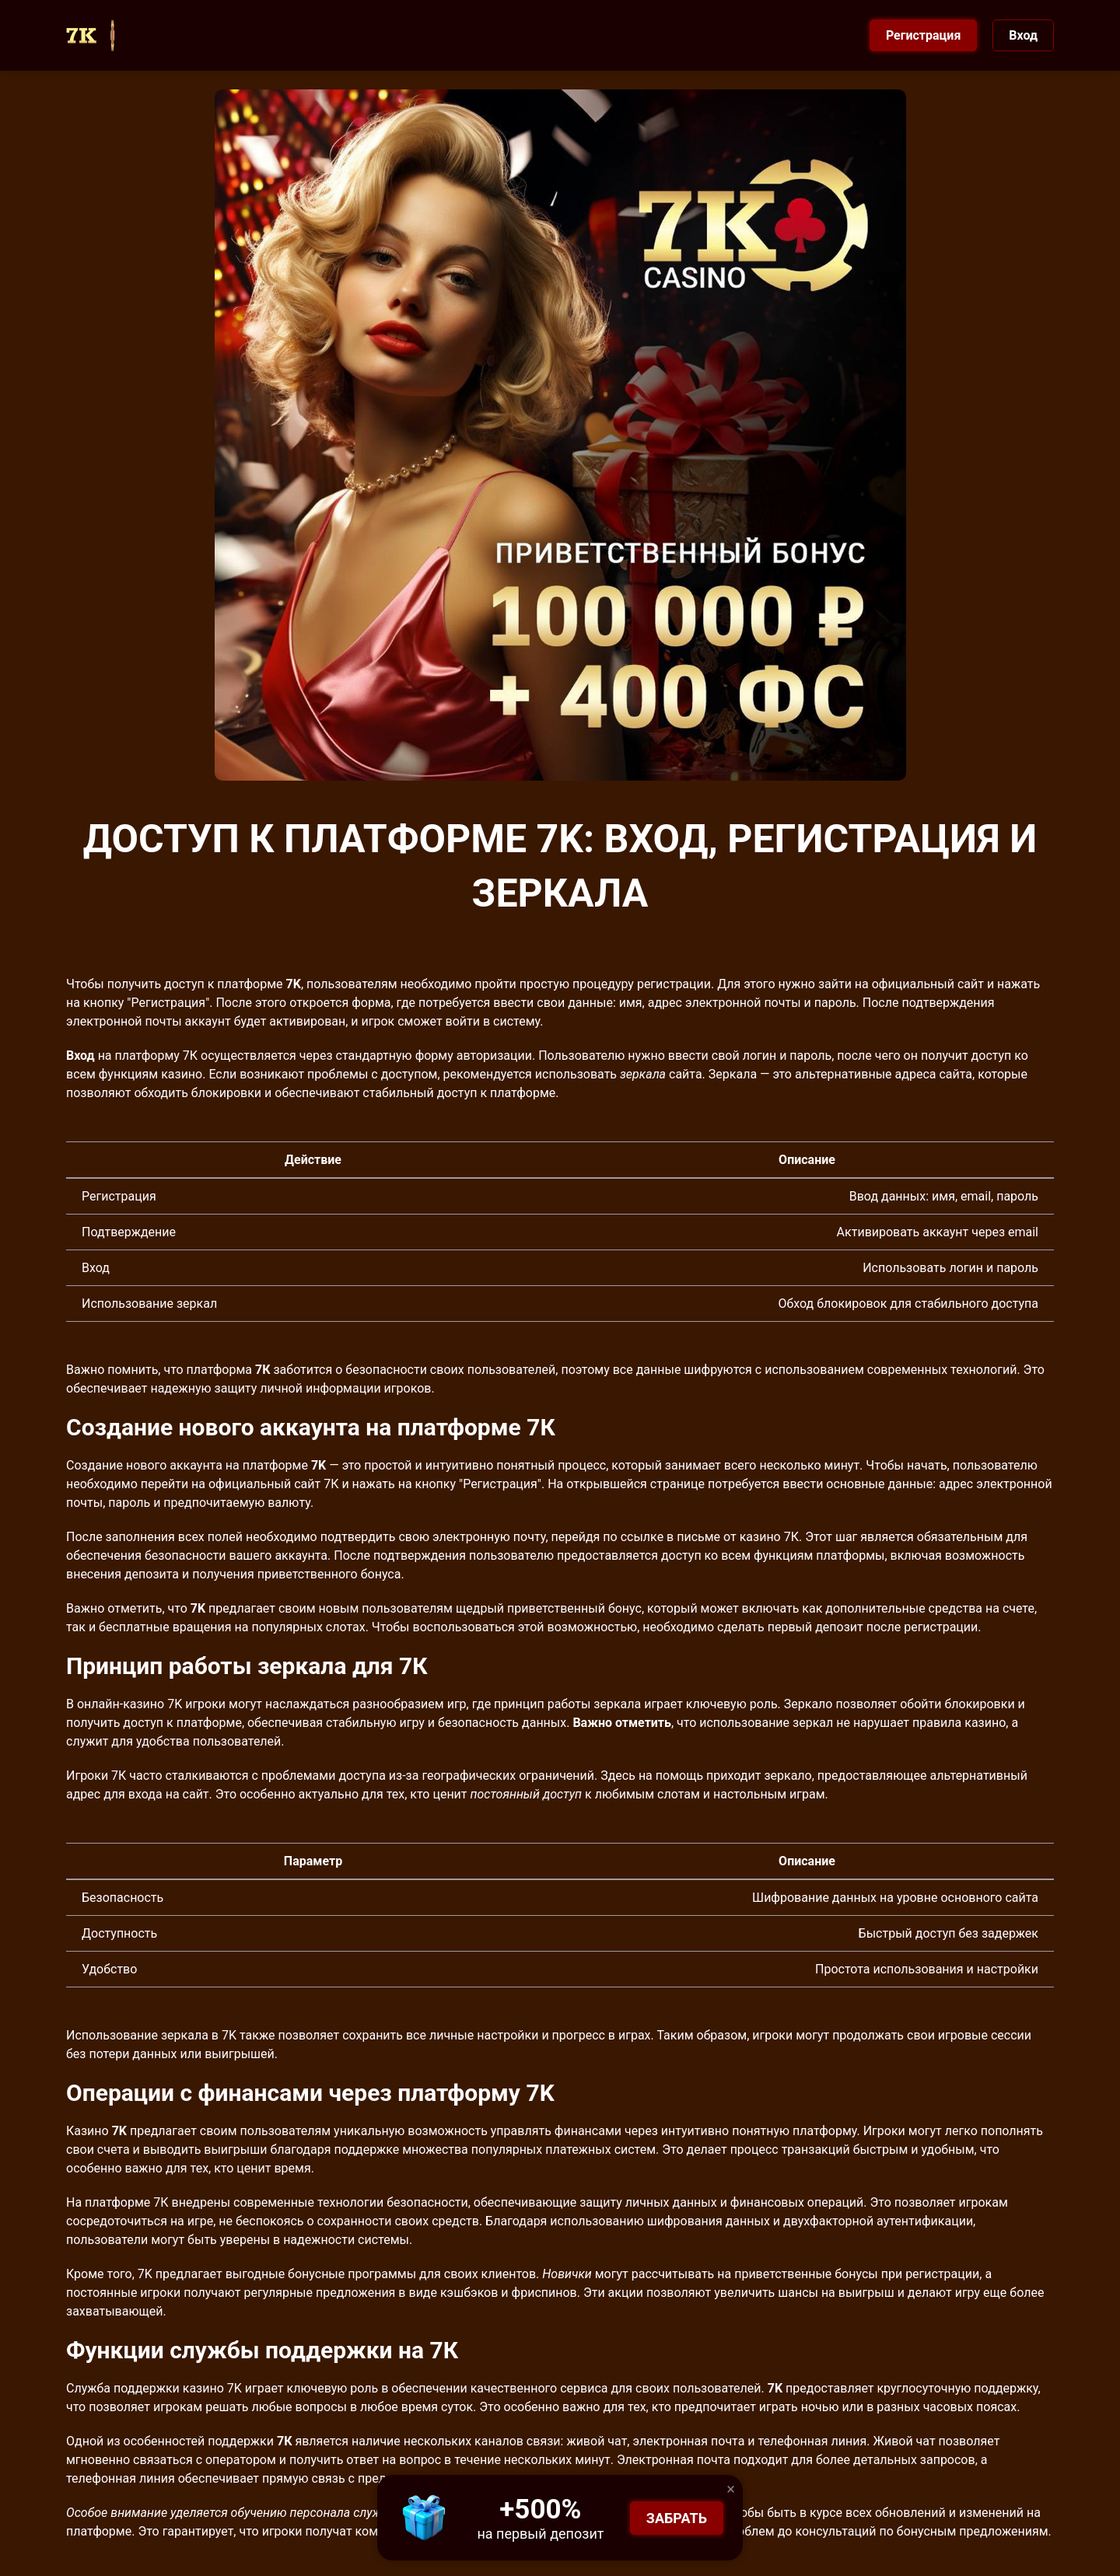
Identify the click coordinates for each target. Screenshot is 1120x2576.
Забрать (676, 2518)
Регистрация (923, 35)
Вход (1023, 35)
